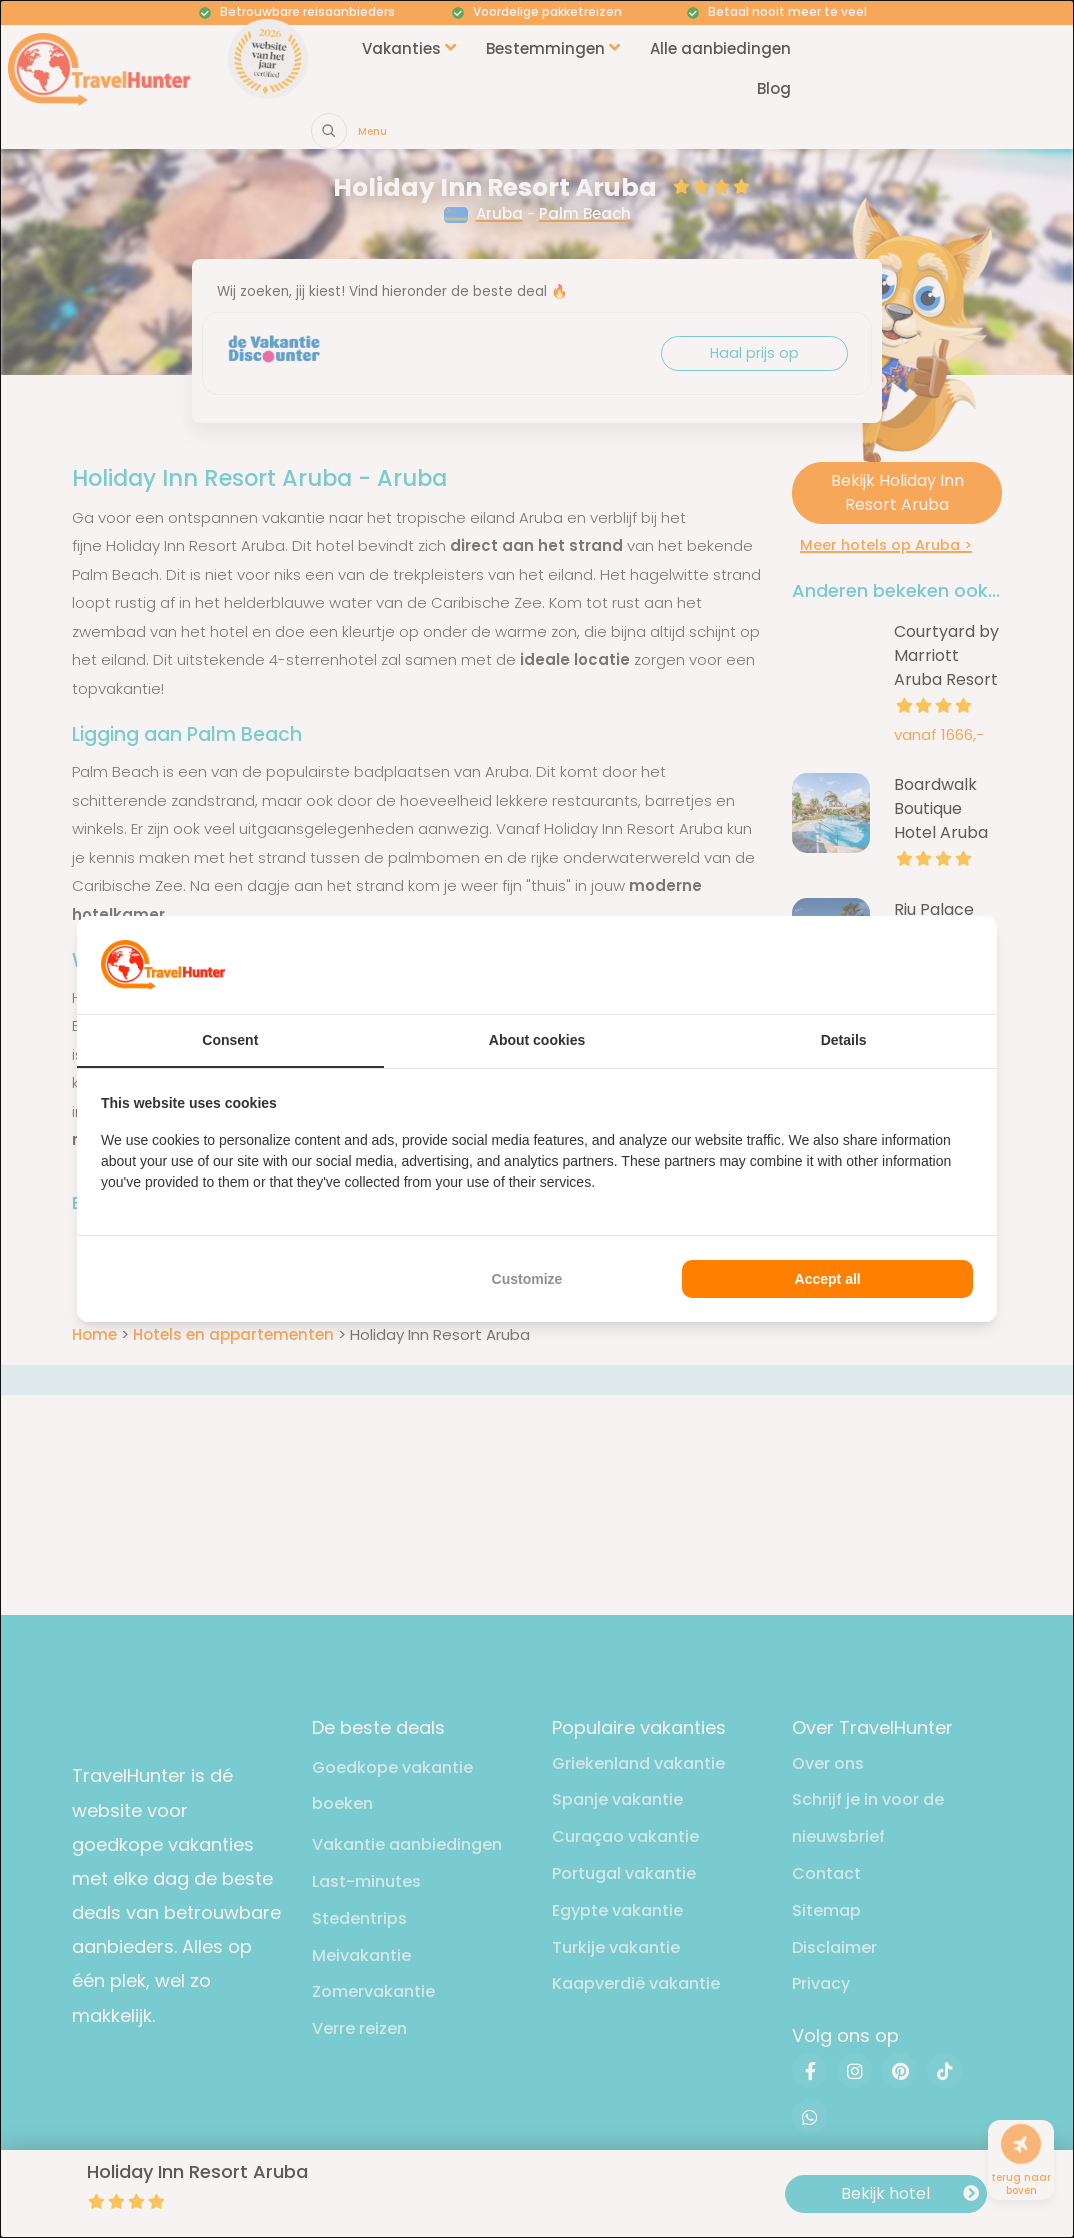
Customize (527, 1279)
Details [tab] (844, 1040)
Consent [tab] (230, 1040)
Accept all (828, 1279)
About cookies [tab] (537, 1040)
